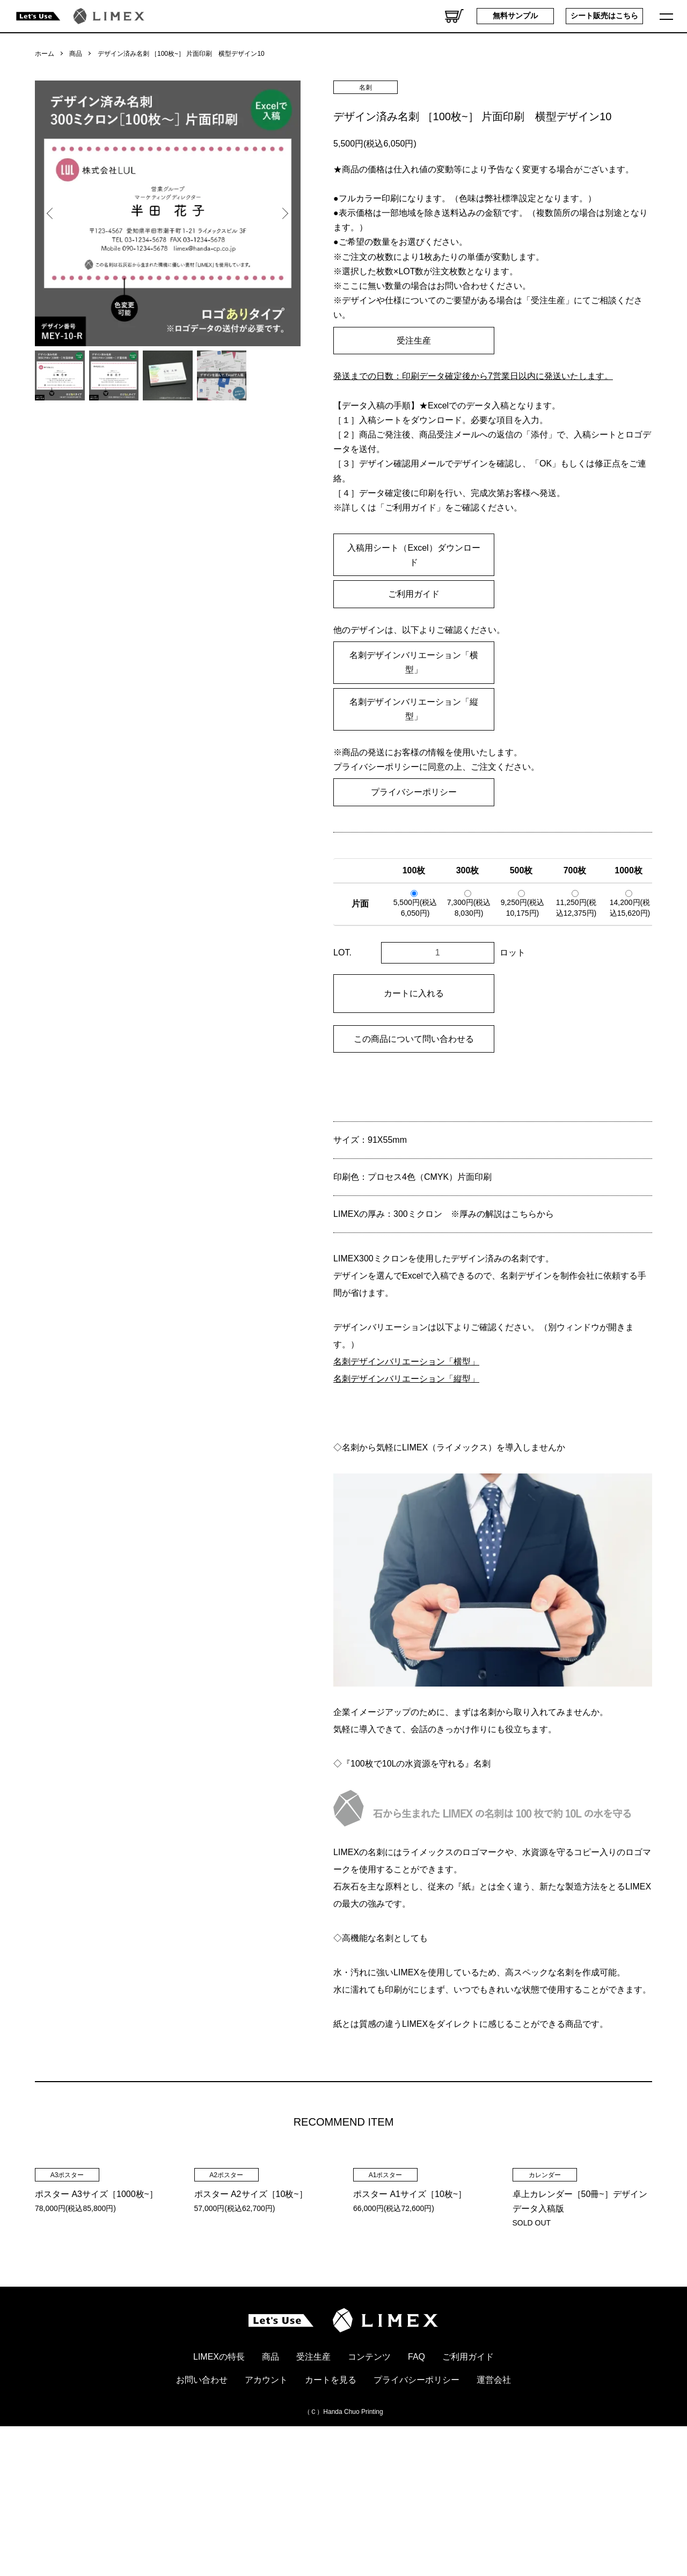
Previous (51, 214)
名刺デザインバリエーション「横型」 (413, 662)
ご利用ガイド (414, 594)
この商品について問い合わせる (414, 1038)
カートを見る (330, 2518)
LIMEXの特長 (219, 2495)
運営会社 (494, 2518)
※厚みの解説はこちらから (502, 1213)
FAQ (416, 2495)
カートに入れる (414, 993)
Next (284, 214)
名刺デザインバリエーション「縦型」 (413, 709)
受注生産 (414, 340)
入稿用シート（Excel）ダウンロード (413, 555)
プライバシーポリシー (414, 792)
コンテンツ (369, 2495)
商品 (75, 53)
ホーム (44, 53)
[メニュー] (668, 16)
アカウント (266, 2518)
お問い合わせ (202, 2518)
